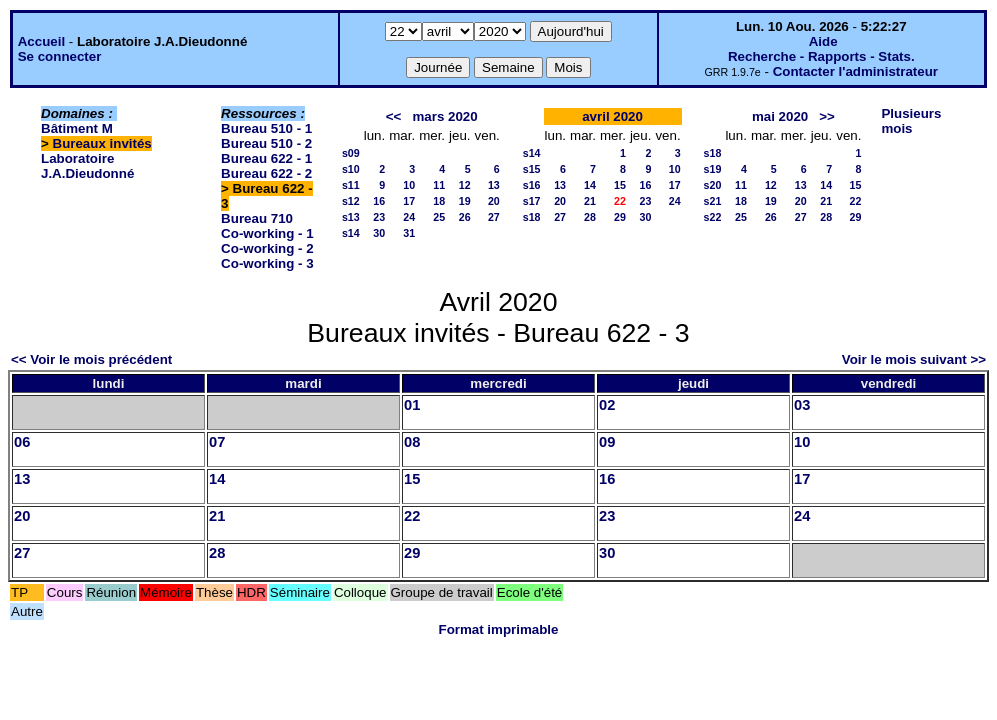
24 (409, 217)
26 (465, 217)
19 (465, 201)
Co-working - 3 (267, 263)
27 (494, 217)
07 (217, 442)
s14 (351, 233)
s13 (351, 217)
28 (590, 217)
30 (379, 233)
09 (607, 442)
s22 (713, 217)
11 (439, 185)
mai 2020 (780, 116)
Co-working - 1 (267, 233)
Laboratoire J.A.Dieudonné (87, 166)
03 (802, 405)
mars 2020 (444, 116)
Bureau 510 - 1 (266, 128)
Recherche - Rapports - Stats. (821, 56)
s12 (351, 201)
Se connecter (60, 56)
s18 (532, 217)
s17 (532, 201)
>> (827, 116)
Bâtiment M (77, 128)
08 (412, 442)
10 (409, 185)
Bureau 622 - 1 (266, 158)
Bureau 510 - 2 (266, 143)
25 (439, 217)
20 (494, 201)
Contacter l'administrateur (855, 71)
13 (494, 185)
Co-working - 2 (267, 248)
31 (409, 233)
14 (590, 185)
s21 (713, 201)
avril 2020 (612, 116)
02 (607, 405)
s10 (351, 169)
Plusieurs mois (911, 121)
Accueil (41, 41)
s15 (532, 169)
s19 (713, 169)
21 (590, 201)
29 (620, 217)
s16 (532, 185)
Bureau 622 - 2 (266, 173)
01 (412, 405)
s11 (351, 185)
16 (379, 201)
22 (856, 201)
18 (439, 201)
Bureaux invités (102, 143)
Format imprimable (499, 629)
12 (465, 185)
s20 (713, 185)
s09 (351, 153)
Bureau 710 (257, 218)
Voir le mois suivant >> (914, 359)
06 (22, 442)
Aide (823, 41)
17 (409, 201)
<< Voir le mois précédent (91, 359)
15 (620, 185)
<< (394, 116)
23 (379, 217)
